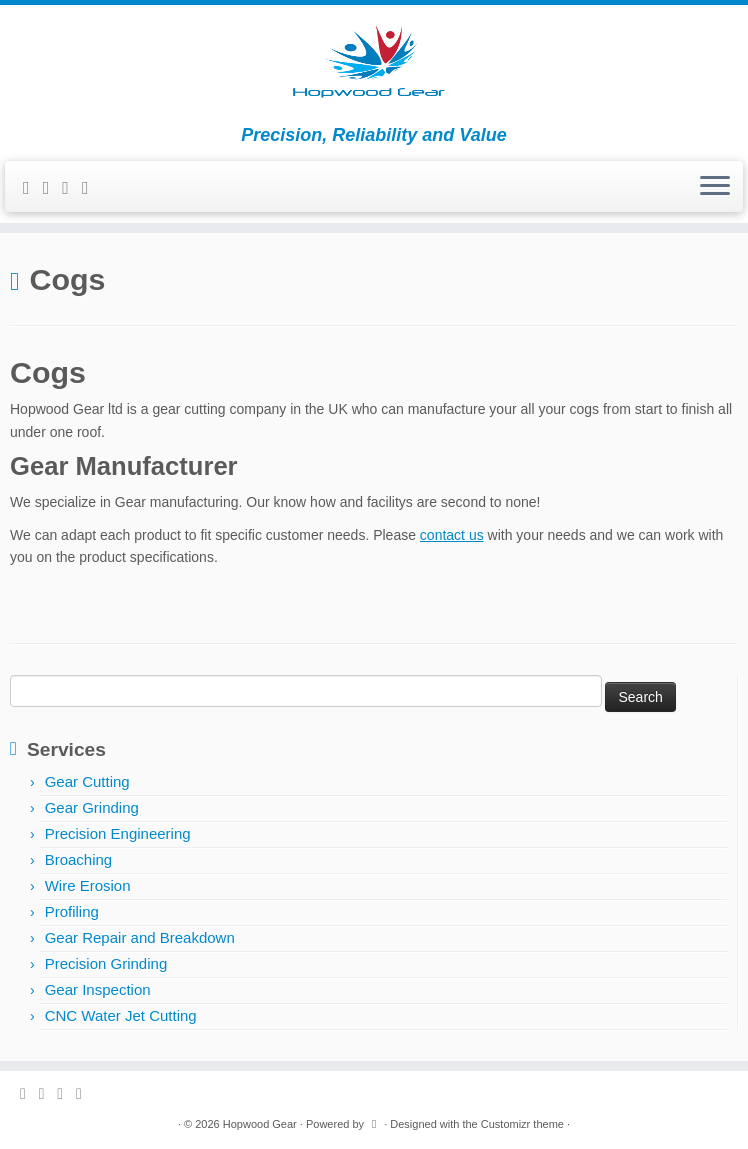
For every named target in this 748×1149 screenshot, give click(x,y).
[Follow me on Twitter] (33, 188)
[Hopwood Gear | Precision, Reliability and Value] (374, 65)
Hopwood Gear (260, 1124)
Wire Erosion (88, 885)
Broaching (79, 859)
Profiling (72, 911)
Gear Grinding (92, 807)
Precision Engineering (118, 833)
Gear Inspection (98, 989)
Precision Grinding (106, 963)
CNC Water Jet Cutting (121, 1015)
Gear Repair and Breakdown (140, 937)
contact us (452, 535)
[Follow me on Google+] (72, 188)
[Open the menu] (715, 187)
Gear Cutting (87, 781)
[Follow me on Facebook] (53, 188)
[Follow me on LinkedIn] (92, 188)
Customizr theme (522, 1124)
